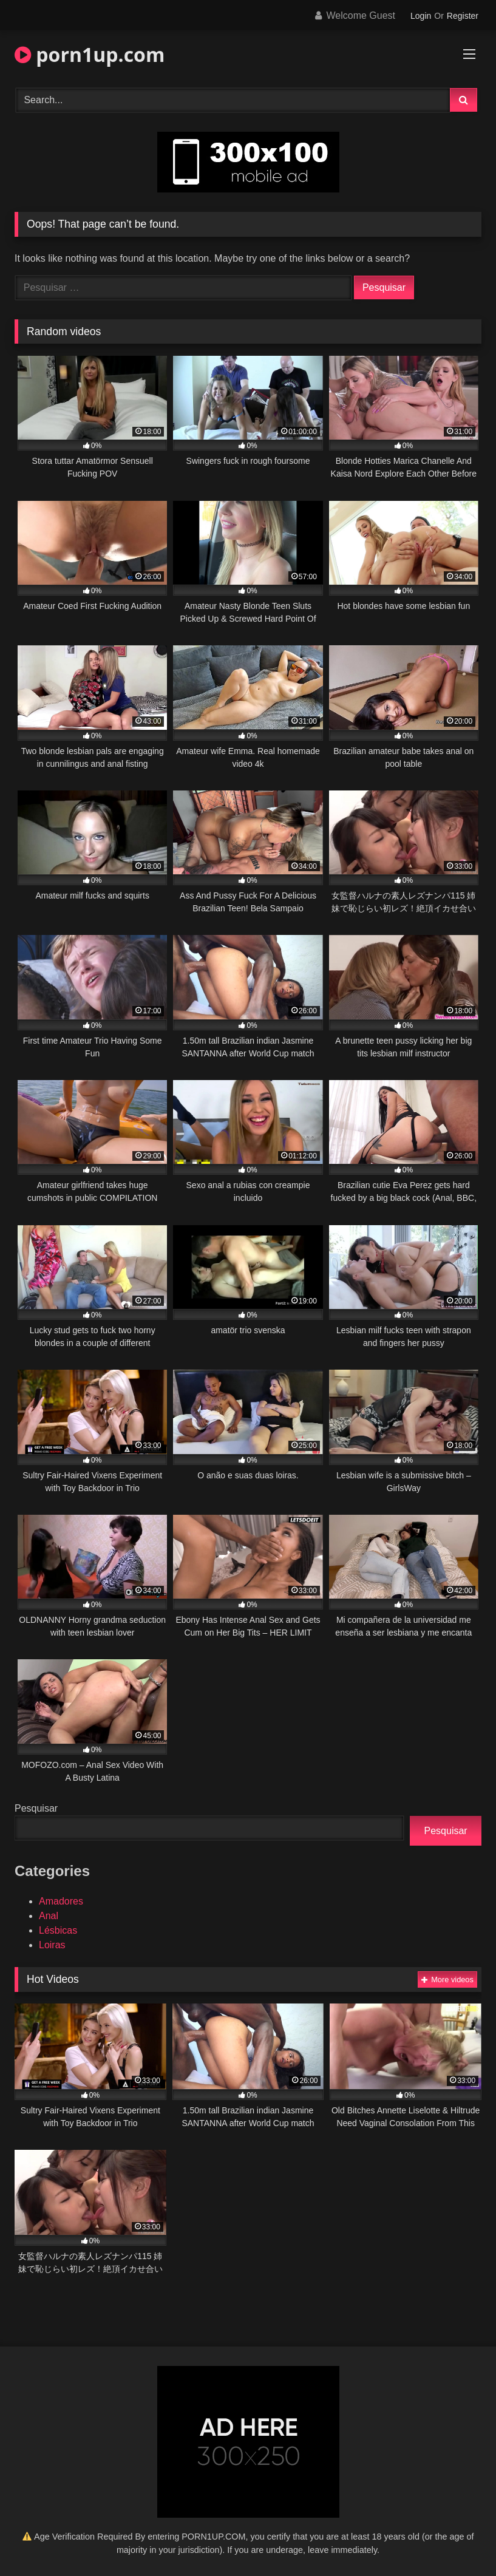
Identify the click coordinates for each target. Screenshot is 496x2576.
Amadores (61, 1901)
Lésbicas (58, 1930)
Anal (48, 1916)
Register (462, 16)
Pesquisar (36, 1808)
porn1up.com (90, 54)
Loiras (52, 1945)
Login (420, 16)
